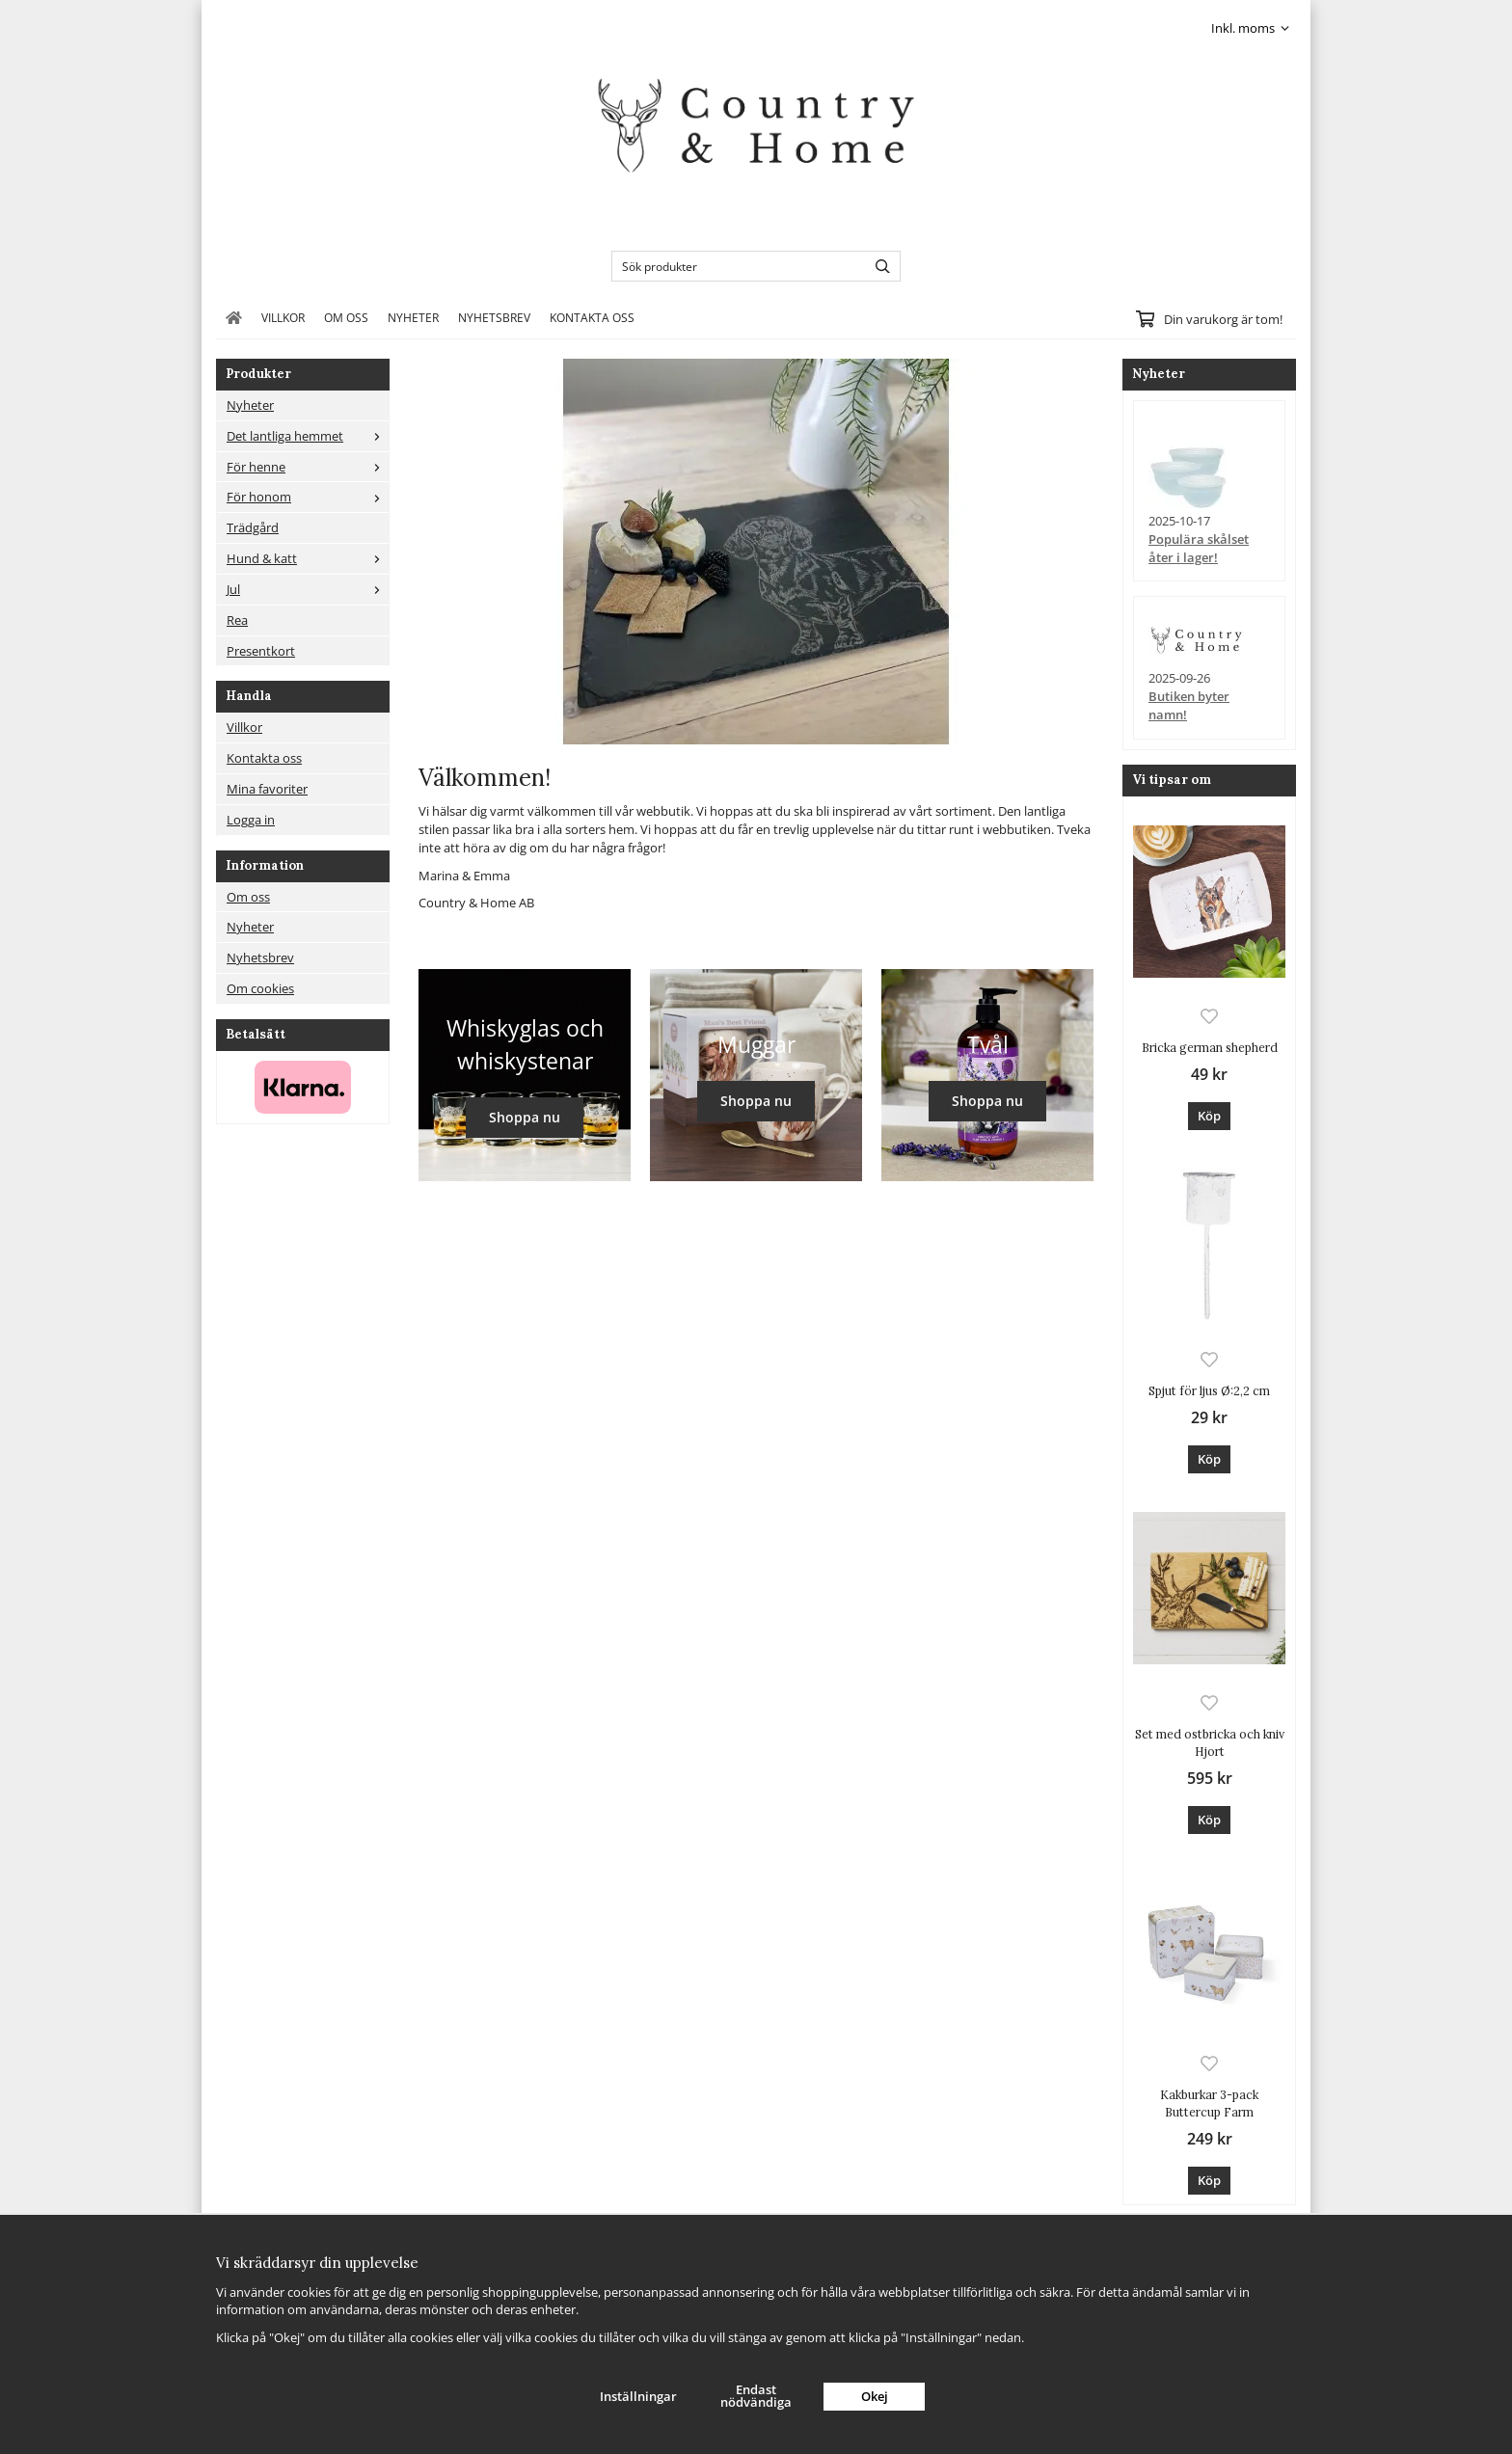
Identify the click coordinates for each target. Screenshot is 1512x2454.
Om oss (346, 317)
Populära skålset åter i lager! (1198, 548)
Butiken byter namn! (1188, 705)
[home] (234, 317)
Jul (308, 589)
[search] (878, 266)
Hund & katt (308, 558)
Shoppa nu (524, 1117)
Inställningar (638, 2396)
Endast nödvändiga (756, 2396)
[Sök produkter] (734, 266)
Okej (874, 2396)
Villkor (283, 317)
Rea (237, 620)
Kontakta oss (592, 317)
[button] (1209, 1116)
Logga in (251, 819)
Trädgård (253, 527)
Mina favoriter (267, 788)
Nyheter (413, 317)
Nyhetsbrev (494, 317)
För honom (308, 496)
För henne (308, 466)
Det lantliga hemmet (308, 436)
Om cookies (260, 988)
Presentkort (261, 651)
